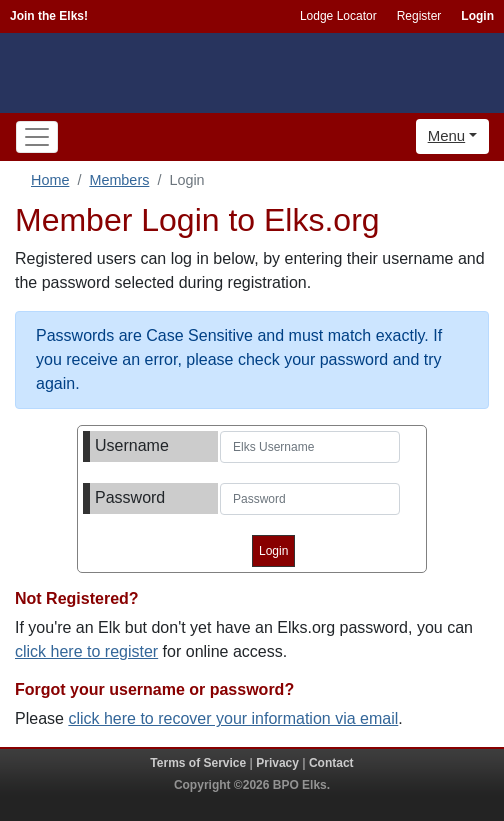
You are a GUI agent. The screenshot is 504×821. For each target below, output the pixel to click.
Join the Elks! (49, 16)
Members (119, 180)
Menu (447, 135)
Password (130, 497)
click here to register (86, 651)
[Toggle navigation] (37, 137)
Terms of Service (198, 763)
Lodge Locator (338, 16)
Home (50, 180)
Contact (331, 763)
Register (419, 16)
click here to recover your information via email (233, 718)
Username (132, 445)
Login (477, 16)
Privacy (277, 763)
